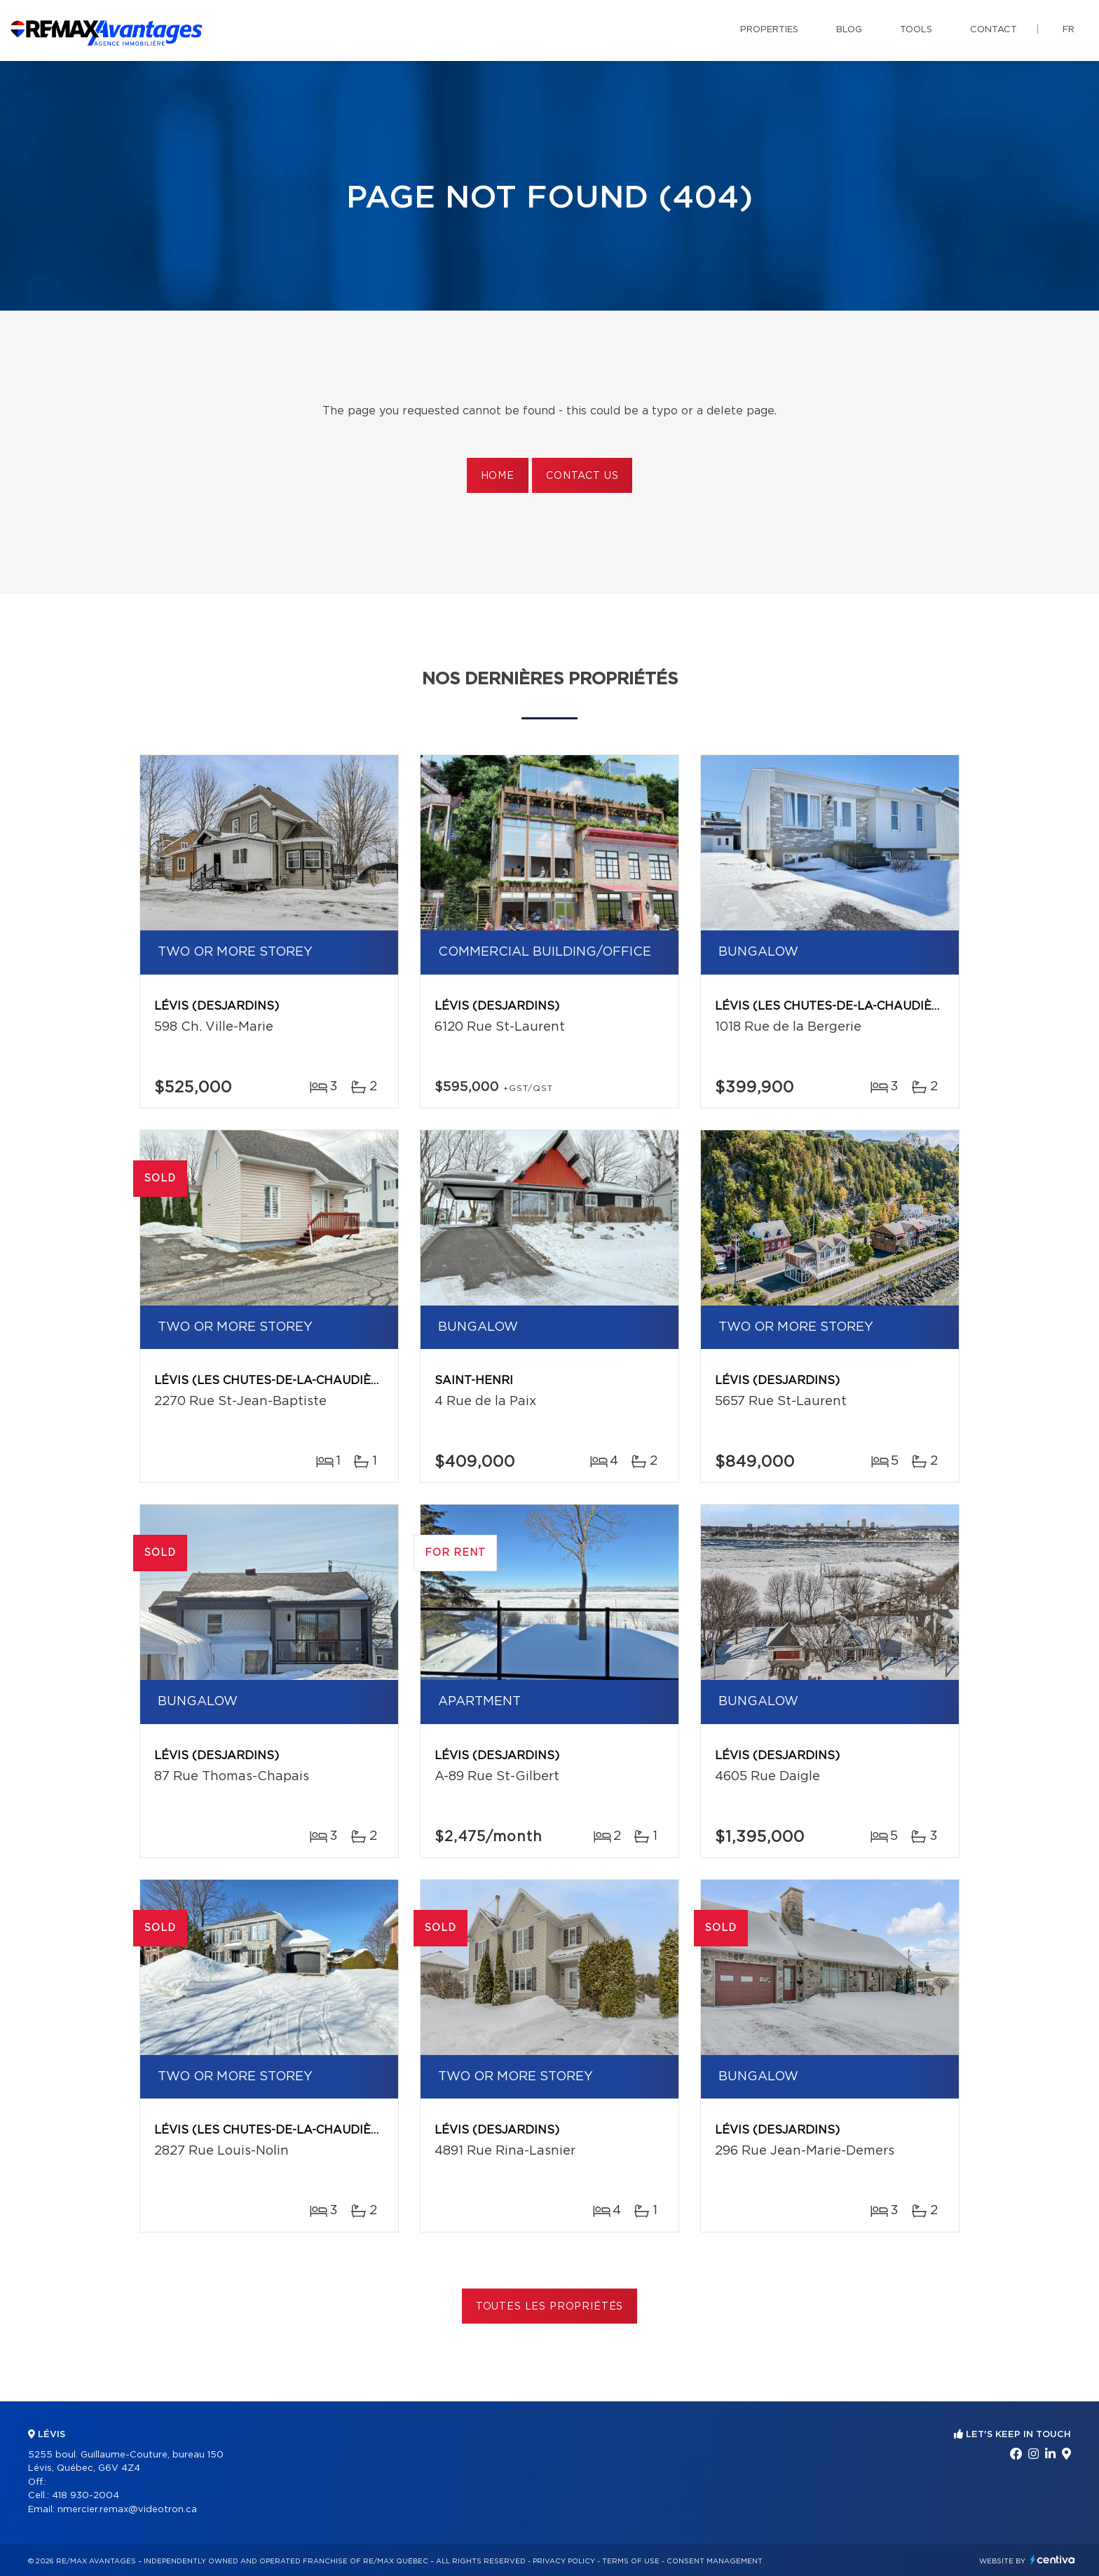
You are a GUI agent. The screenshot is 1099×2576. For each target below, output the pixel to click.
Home (497, 476)
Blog (849, 29)
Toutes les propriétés (550, 2307)
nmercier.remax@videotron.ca (127, 2509)
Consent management (715, 2561)
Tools (916, 29)
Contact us (582, 476)
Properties (769, 29)
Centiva (1052, 2559)
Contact (993, 29)
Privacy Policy (564, 2561)
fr (1068, 29)
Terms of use (631, 2561)
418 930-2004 (85, 2495)
